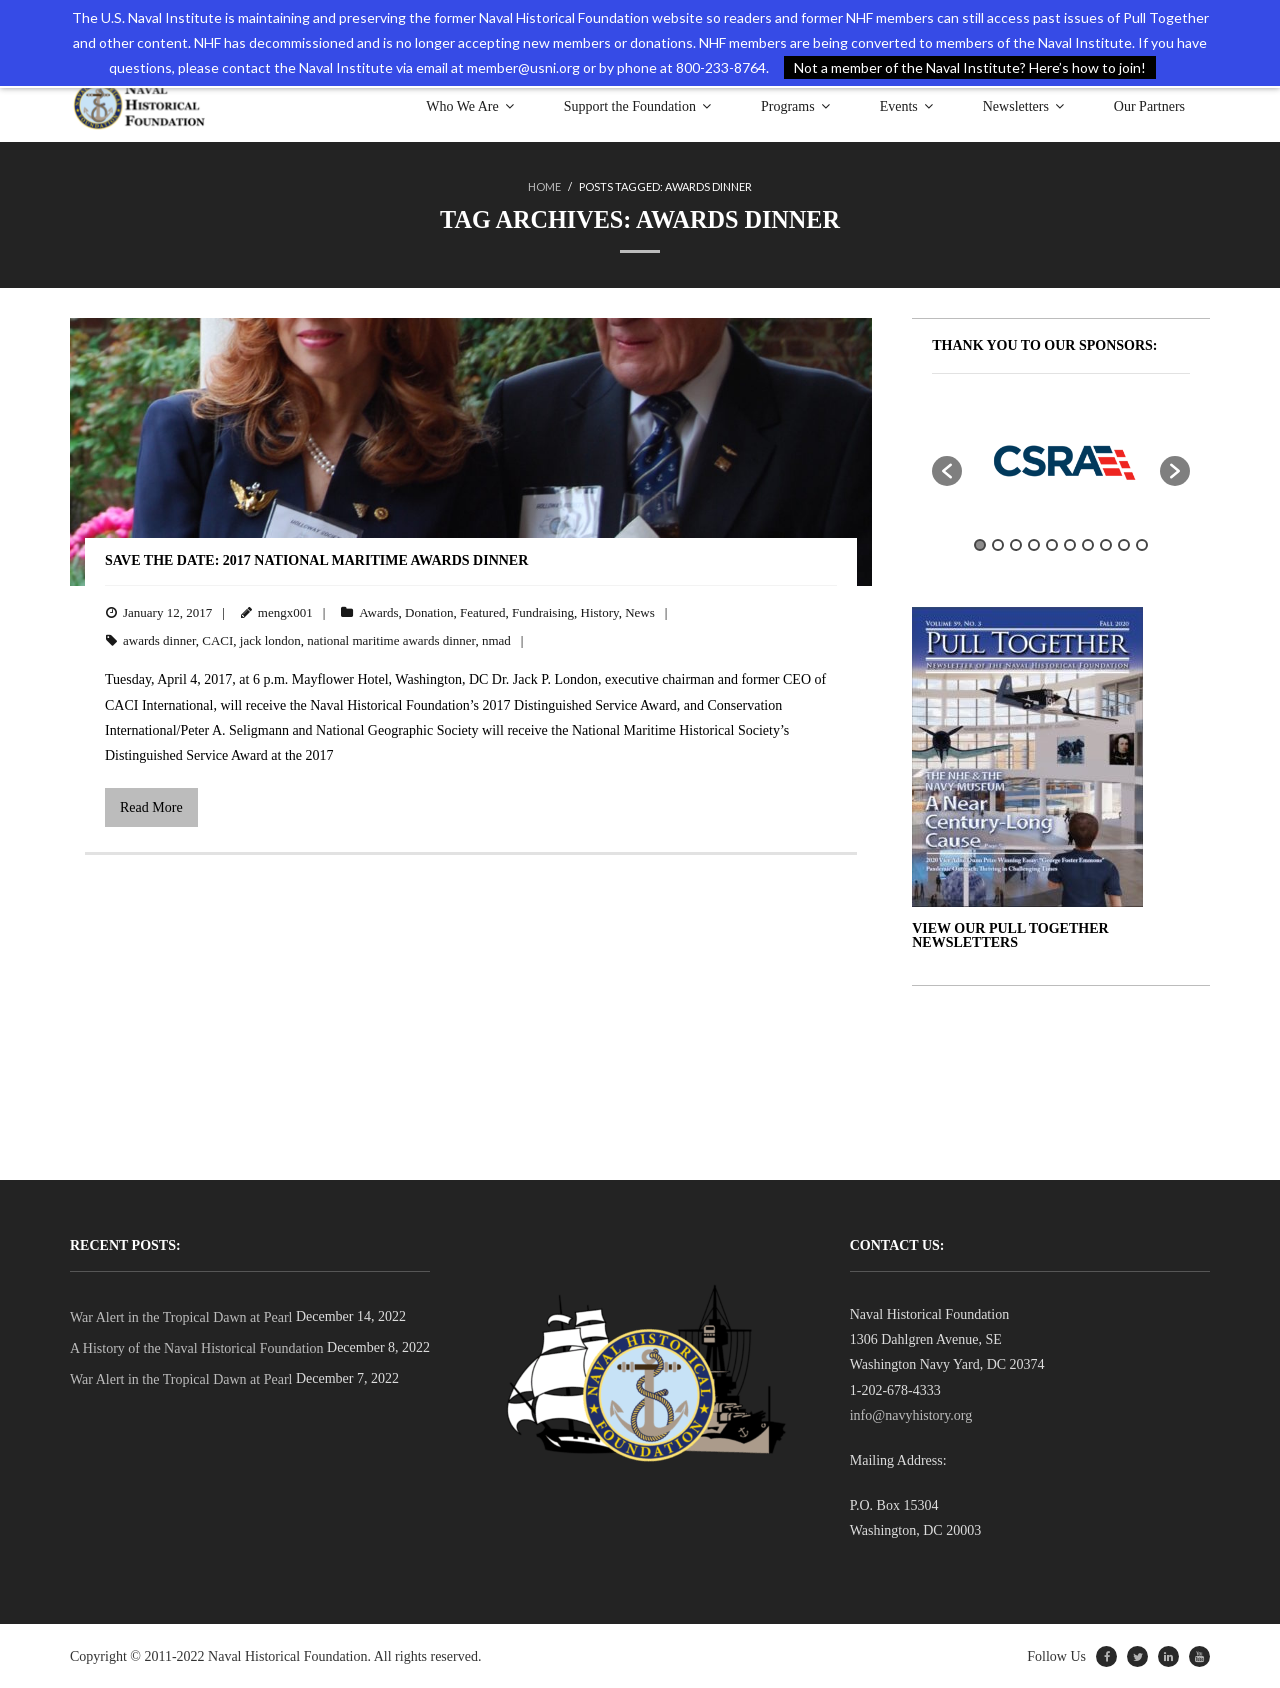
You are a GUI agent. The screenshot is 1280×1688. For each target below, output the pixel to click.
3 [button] (1016, 545)
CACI (217, 640)
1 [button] (980, 545)
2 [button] (998, 545)
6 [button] (1070, 545)
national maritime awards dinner (391, 640)
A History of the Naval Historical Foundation (197, 1348)
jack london (270, 640)
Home (544, 186)
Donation (429, 611)
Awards (378, 611)
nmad (496, 640)
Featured (482, 611)
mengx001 (285, 611)
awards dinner (159, 640)
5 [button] (1052, 545)
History (600, 611)
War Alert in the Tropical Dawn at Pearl (181, 1317)
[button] (947, 470)
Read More (151, 807)
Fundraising (543, 611)
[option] (1061, 460)
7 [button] (1088, 545)
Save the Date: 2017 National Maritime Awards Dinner (316, 560)
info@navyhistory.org (911, 1415)
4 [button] (1034, 545)
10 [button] (1142, 545)
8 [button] (1106, 545)
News (640, 611)
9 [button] (1124, 545)
